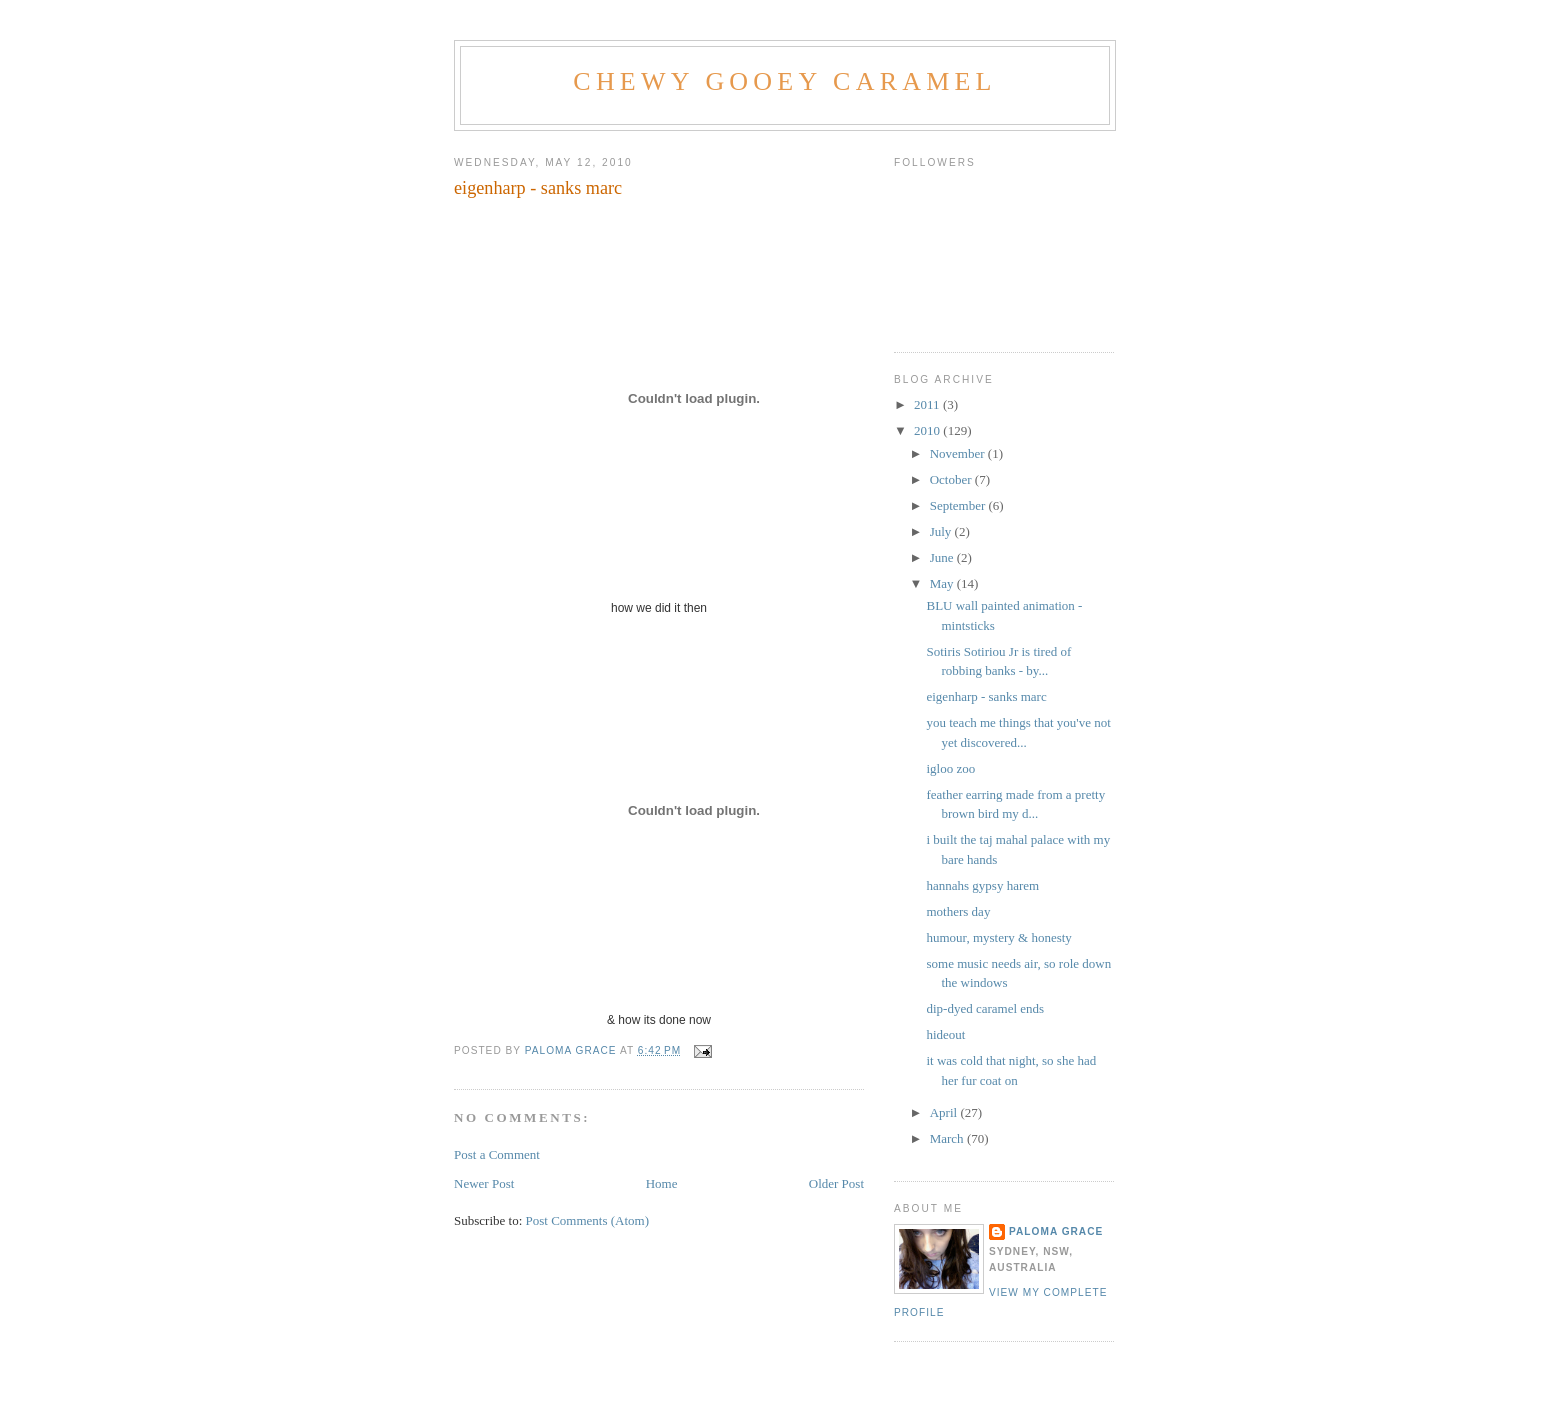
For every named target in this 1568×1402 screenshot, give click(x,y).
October (952, 479)
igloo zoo (950, 768)
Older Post (836, 1183)
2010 (928, 430)
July (942, 531)
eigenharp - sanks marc (986, 696)
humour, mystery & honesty (998, 937)
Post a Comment (497, 1154)
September (959, 505)
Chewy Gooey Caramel (784, 81)
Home (662, 1183)
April (945, 1112)
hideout (945, 1034)
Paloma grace (1056, 1231)
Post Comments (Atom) (588, 1220)
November (959, 453)
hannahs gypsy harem (982, 885)
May (943, 583)
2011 (928, 404)
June (943, 557)
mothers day (958, 911)
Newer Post (484, 1183)
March (948, 1138)
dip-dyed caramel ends (985, 1008)
